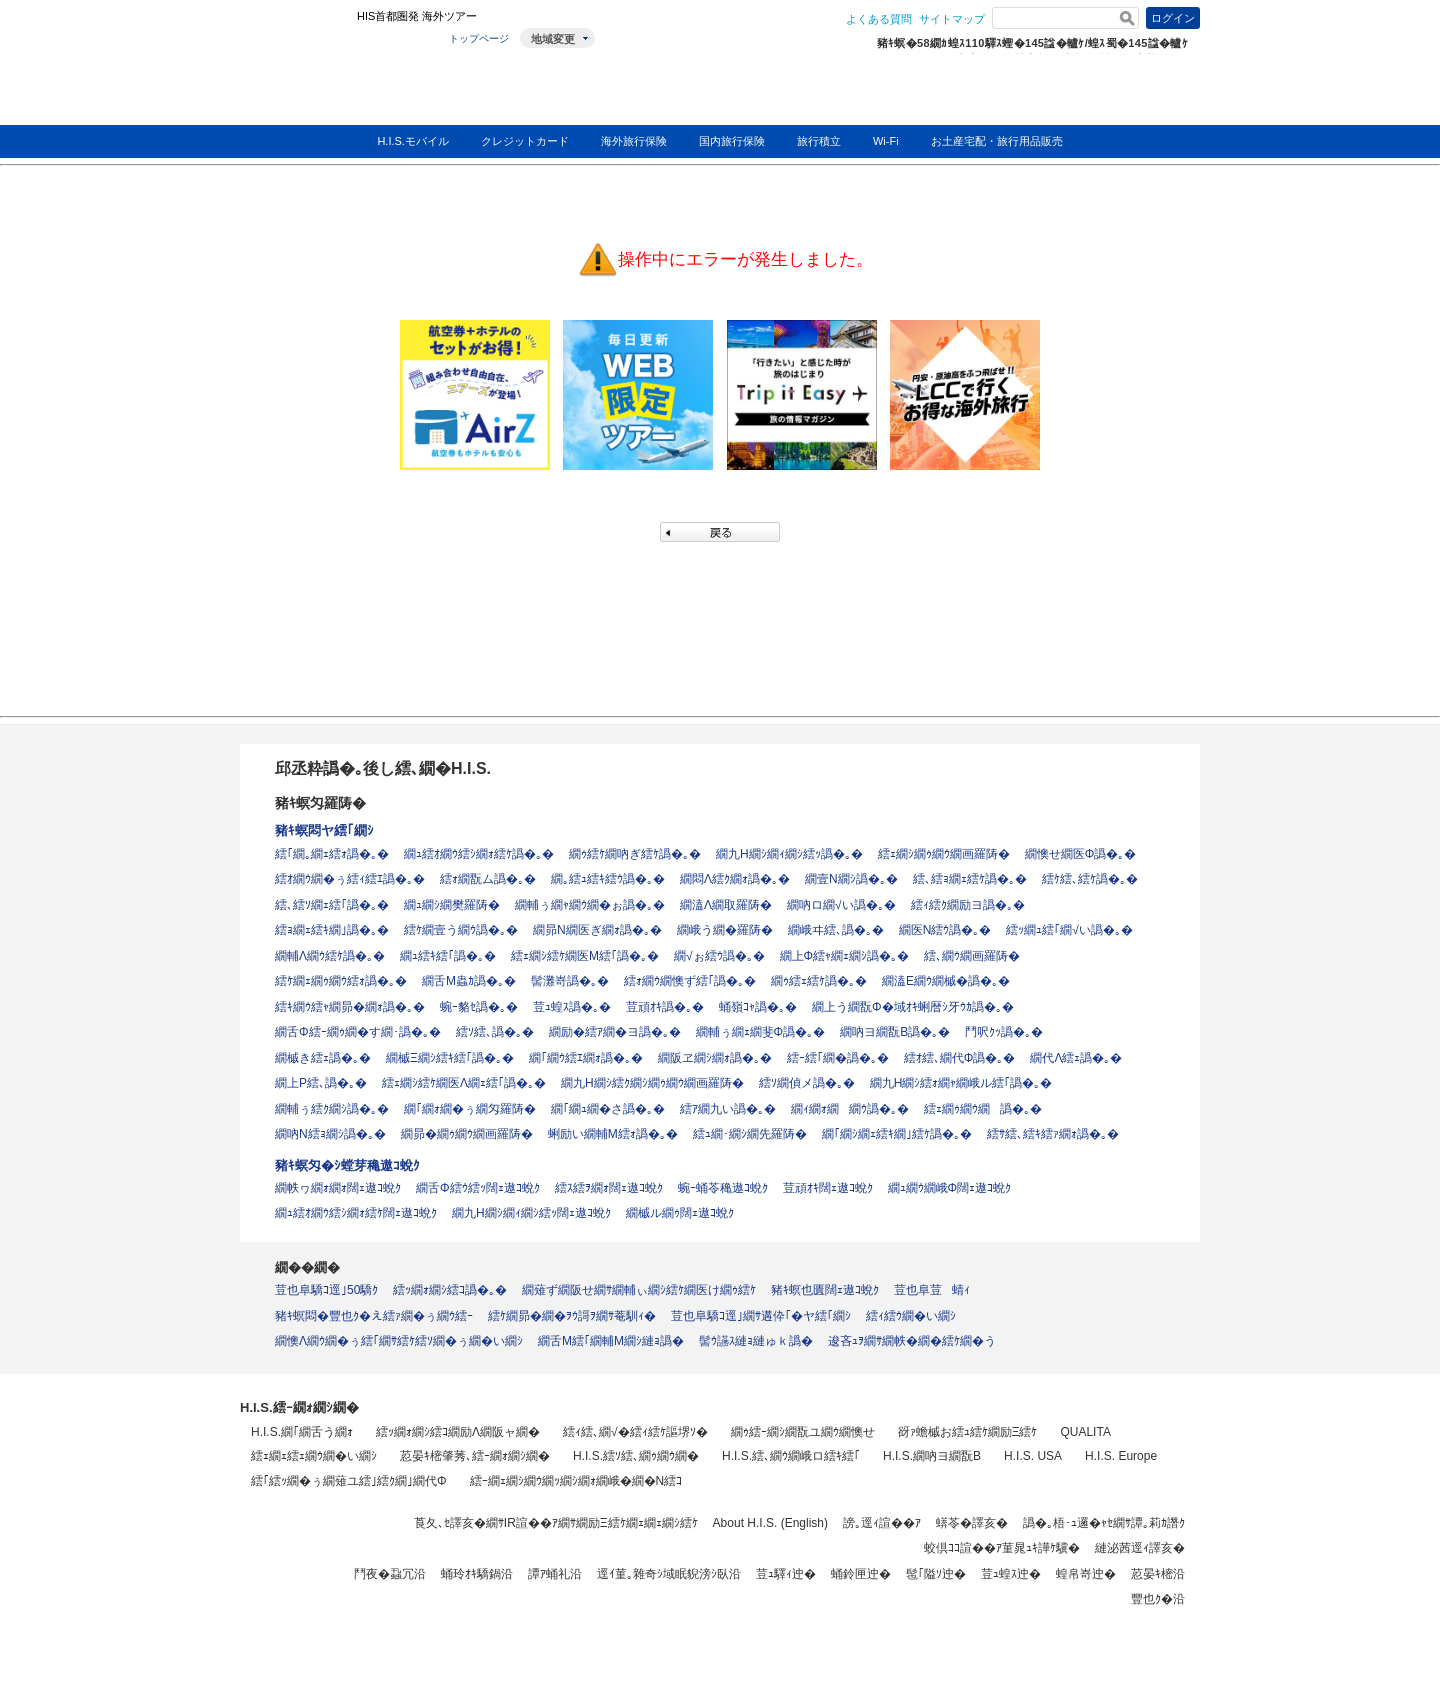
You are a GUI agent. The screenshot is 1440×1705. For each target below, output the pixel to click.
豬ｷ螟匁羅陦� (320, 803)
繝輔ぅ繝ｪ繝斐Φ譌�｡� (761, 1032)
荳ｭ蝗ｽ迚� (1011, 1574)
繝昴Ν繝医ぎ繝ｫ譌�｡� (597, 930)
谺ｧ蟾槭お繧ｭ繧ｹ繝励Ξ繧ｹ (968, 1432)
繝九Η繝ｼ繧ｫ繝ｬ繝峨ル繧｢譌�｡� (961, 1083)
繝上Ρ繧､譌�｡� (321, 1083)
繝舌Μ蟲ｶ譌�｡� (469, 981)
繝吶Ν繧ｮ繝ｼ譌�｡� (330, 1134)
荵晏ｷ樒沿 (1158, 1574)
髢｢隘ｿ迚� (936, 1574)
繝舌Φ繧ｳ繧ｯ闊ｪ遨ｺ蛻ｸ (478, 1188)
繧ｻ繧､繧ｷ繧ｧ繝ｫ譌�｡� (1053, 1134)
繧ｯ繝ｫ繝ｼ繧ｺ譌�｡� (450, 1290)
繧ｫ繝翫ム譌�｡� (488, 879)
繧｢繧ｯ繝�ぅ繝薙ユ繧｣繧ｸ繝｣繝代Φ (349, 1481)
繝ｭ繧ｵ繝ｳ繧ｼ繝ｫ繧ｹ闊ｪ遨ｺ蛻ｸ (356, 1213)
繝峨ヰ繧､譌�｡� (836, 930)
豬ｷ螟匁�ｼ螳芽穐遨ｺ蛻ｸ (347, 1165)
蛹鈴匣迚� (861, 1574)
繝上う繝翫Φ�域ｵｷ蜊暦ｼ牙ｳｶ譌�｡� (913, 1007)
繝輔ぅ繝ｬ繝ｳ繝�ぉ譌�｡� (590, 905)
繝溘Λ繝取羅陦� (726, 905)
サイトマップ (952, 19)
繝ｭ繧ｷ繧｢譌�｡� (448, 956)
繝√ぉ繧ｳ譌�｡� (719, 956)
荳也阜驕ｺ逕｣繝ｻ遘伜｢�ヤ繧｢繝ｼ (761, 1316)
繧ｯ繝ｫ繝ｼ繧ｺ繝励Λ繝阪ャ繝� (458, 1432)
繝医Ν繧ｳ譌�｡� (945, 930)
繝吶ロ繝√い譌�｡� (841, 905)
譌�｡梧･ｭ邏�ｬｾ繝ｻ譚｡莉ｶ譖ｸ (1104, 1523)
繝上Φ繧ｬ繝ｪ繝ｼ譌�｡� (845, 956)
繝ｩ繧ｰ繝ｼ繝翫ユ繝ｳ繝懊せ (803, 1432)
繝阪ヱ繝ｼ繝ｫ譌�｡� (715, 1058)
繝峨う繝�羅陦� (725, 930)
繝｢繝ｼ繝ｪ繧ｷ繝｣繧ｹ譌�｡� (897, 1134)
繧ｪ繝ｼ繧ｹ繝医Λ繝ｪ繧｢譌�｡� (464, 1083)
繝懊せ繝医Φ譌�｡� (1081, 854)
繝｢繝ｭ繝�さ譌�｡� (608, 1109)
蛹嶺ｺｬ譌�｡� (758, 1007)
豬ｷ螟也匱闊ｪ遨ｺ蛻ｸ (825, 1290)
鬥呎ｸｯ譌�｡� (1004, 1032)
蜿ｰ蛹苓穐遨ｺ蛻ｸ (723, 1188)
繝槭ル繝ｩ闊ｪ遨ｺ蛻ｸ (680, 1213)
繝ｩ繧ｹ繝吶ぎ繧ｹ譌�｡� (635, 854)
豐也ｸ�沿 (1158, 1599)
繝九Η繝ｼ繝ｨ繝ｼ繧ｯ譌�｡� (789, 854)
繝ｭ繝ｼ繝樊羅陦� (452, 905)
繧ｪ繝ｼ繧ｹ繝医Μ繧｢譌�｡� (585, 956)
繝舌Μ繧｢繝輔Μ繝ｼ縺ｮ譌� (611, 1341)
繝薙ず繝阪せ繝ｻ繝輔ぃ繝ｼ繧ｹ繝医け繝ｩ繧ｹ (639, 1290)
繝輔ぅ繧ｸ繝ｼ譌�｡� (332, 1109)
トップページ (479, 38)
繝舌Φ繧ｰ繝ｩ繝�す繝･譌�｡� (358, 1032)
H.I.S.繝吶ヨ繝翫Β (932, 1456)
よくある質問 (879, 19)
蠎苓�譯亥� (972, 1523)
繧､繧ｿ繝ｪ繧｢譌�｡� (332, 905)
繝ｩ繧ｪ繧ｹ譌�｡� (819, 981)
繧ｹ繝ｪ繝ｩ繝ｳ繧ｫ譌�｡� (341, 981)
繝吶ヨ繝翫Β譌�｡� (895, 1032)
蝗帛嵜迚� (1086, 1574)
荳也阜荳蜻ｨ (932, 1290)
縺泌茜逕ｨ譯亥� (1140, 1548)
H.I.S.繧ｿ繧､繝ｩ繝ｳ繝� (636, 1456)
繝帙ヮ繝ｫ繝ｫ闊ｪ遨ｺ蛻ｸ (338, 1188)
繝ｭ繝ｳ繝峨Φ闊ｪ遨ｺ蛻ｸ (950, 1188)
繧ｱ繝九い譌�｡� (728, 1109)
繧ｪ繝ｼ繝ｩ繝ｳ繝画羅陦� (944, 854)
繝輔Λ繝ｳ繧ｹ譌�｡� (330, 956)
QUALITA (1085, 1432)
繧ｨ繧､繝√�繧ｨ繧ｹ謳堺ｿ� (635, 1432)
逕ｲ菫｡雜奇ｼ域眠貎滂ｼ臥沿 (669, 1574)
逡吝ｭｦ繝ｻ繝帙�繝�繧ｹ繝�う (912, 1341)
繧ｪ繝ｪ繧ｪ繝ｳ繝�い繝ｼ (314, 1456)
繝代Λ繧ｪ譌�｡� (1076, 1058)
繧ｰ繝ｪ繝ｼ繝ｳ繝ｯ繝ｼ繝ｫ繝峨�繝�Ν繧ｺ (576, 1481)
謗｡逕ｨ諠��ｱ (882, 1523)
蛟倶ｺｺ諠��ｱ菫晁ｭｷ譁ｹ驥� (1002, 1548)
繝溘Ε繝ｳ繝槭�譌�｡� (946, 981)
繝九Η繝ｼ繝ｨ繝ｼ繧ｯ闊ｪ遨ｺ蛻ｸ (531, 1213)
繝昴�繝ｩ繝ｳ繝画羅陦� (467, 1134)
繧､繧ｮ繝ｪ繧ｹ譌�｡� (970, 879)
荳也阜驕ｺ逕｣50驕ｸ (326, 1290)
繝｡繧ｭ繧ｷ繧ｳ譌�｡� (608, 879)
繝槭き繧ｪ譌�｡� (323, 1058)
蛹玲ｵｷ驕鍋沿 (477, 1574)
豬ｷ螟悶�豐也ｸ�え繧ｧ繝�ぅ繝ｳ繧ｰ (374, 1316)
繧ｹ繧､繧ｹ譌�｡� (1090, 879)
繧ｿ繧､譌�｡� (495, 1032)
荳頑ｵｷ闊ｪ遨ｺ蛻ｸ (828, 1188)
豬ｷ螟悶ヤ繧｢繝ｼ (324, 830)
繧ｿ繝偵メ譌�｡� (807, 1083)
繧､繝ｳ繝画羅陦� (972, 956)
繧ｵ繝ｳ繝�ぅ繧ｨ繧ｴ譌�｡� (350, 879)
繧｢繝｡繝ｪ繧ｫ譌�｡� (332, 854)
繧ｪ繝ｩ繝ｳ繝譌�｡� (983, 1109)
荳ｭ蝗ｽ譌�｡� (572, 1007)
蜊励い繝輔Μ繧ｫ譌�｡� (613, 1134)
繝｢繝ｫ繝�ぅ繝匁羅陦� (470, 1109)
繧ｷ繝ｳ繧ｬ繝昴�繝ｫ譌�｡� (350, 1007)
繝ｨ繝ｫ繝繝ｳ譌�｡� (850, 1109)
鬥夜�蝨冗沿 (390, 1574)
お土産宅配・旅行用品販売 (997, 141)
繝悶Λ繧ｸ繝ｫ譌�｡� (735, 879)
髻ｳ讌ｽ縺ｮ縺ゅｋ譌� (756, 1341)
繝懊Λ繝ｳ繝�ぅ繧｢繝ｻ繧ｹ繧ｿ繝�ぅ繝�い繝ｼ (399, 1341)
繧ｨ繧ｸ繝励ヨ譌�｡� (968, 905)
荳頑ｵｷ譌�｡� (665, 1007)
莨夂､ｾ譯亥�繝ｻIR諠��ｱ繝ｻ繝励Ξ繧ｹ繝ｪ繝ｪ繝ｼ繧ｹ (556, 1523)
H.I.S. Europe (1121, 1456)
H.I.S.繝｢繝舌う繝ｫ (302, 1432)
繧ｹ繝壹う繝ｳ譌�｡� (461, 930)
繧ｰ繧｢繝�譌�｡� (838, 1058)
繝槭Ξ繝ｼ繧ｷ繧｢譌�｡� (450, 1058)
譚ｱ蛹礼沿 (555, 1574)
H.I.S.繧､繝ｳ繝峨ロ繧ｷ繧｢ (791, 1456)
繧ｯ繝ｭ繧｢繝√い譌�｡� (1069, 930)
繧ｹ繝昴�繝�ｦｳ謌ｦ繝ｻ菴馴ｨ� (572, 1316)
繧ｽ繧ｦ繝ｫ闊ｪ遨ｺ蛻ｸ (609, 1188)
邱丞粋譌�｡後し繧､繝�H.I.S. (383, 768)
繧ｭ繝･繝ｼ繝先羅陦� (750, 1134)
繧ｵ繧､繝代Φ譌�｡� (960, 1058)
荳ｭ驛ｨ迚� (786, 1574)
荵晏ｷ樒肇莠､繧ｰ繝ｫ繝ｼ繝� (475, 1456)
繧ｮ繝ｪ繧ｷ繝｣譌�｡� (332, 930)
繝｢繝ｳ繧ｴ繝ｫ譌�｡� (586, 1058)
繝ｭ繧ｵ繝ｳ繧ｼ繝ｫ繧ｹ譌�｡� (479, 854)
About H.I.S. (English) (770, 1523)
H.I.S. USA (1033, 1456)
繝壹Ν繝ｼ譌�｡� (851, 879)
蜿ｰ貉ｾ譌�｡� (479, 1007)
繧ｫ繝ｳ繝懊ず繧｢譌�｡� (690, 981)
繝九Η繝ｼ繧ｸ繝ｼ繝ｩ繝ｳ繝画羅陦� (652, 1083)
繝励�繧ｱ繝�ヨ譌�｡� (615, 1032)
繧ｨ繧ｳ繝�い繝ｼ (911, 1316)
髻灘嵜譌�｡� (570, 981)
